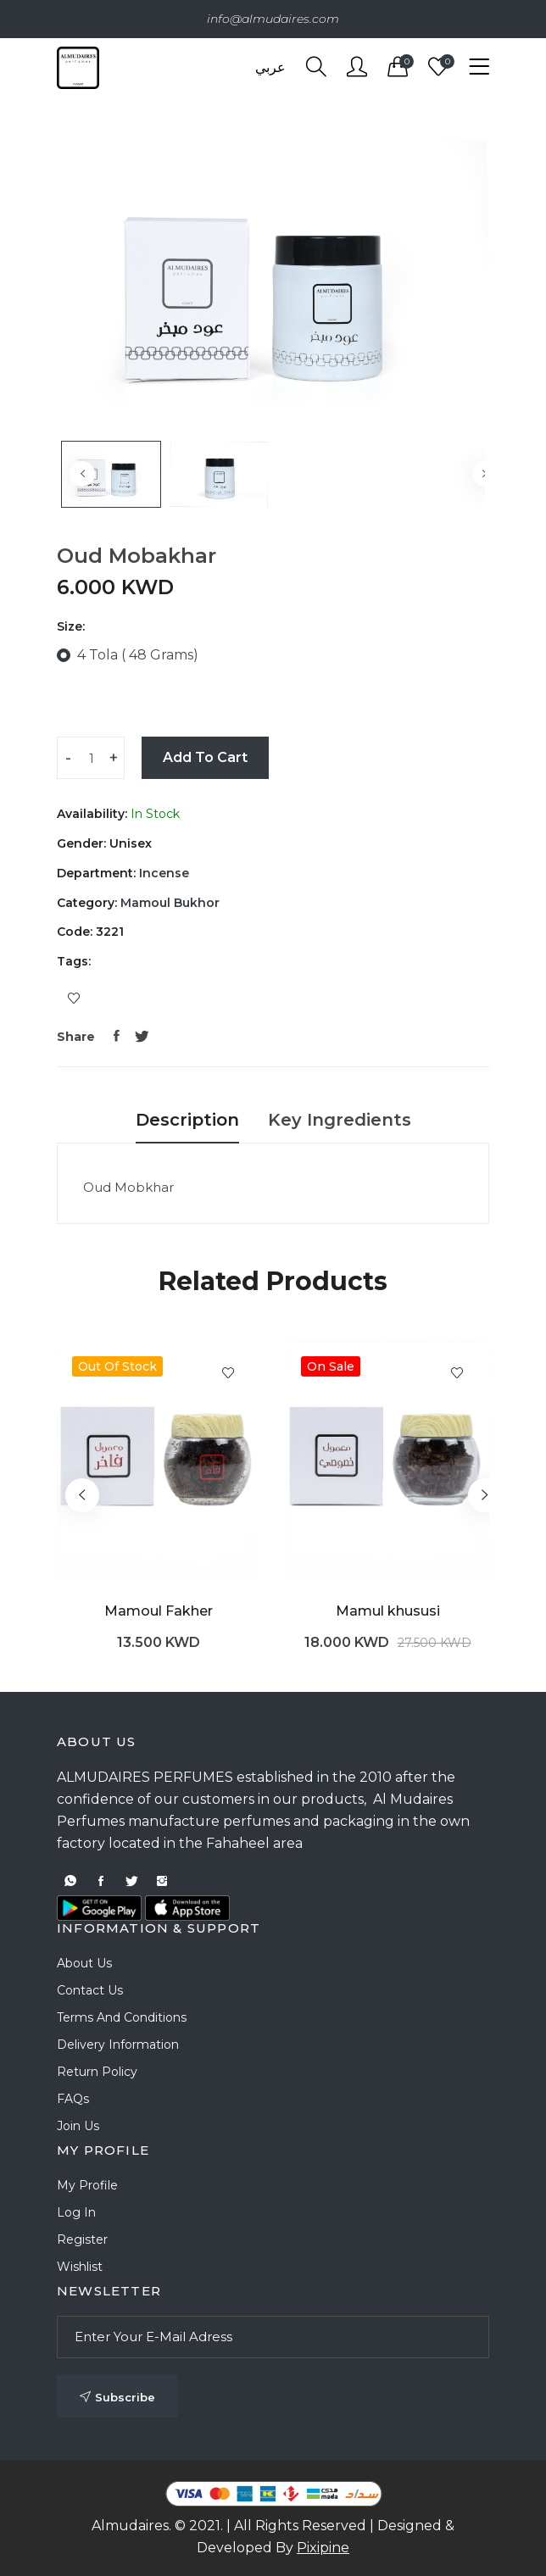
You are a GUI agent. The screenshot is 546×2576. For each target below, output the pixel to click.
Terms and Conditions (122, 2017)
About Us (84, 1963)
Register (82, 2239)
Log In (76, 2212)
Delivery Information (118, 2044)
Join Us (78, 2126)
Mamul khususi (388, 1611)
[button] (485, 1495)
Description (187, 1120)
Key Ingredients (339, 1120)
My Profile (87, 2185)
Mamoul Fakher (158, 1611)
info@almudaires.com (273, 18)
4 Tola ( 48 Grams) (137, 655)
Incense (162, 873)
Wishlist (80, 2266)
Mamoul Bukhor (168, 902)
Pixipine (323, 2548)
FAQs (73, 2098)
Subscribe (117, 2397)
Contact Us (90, 1990)
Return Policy (97, 2071)
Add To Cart (205, 757)
